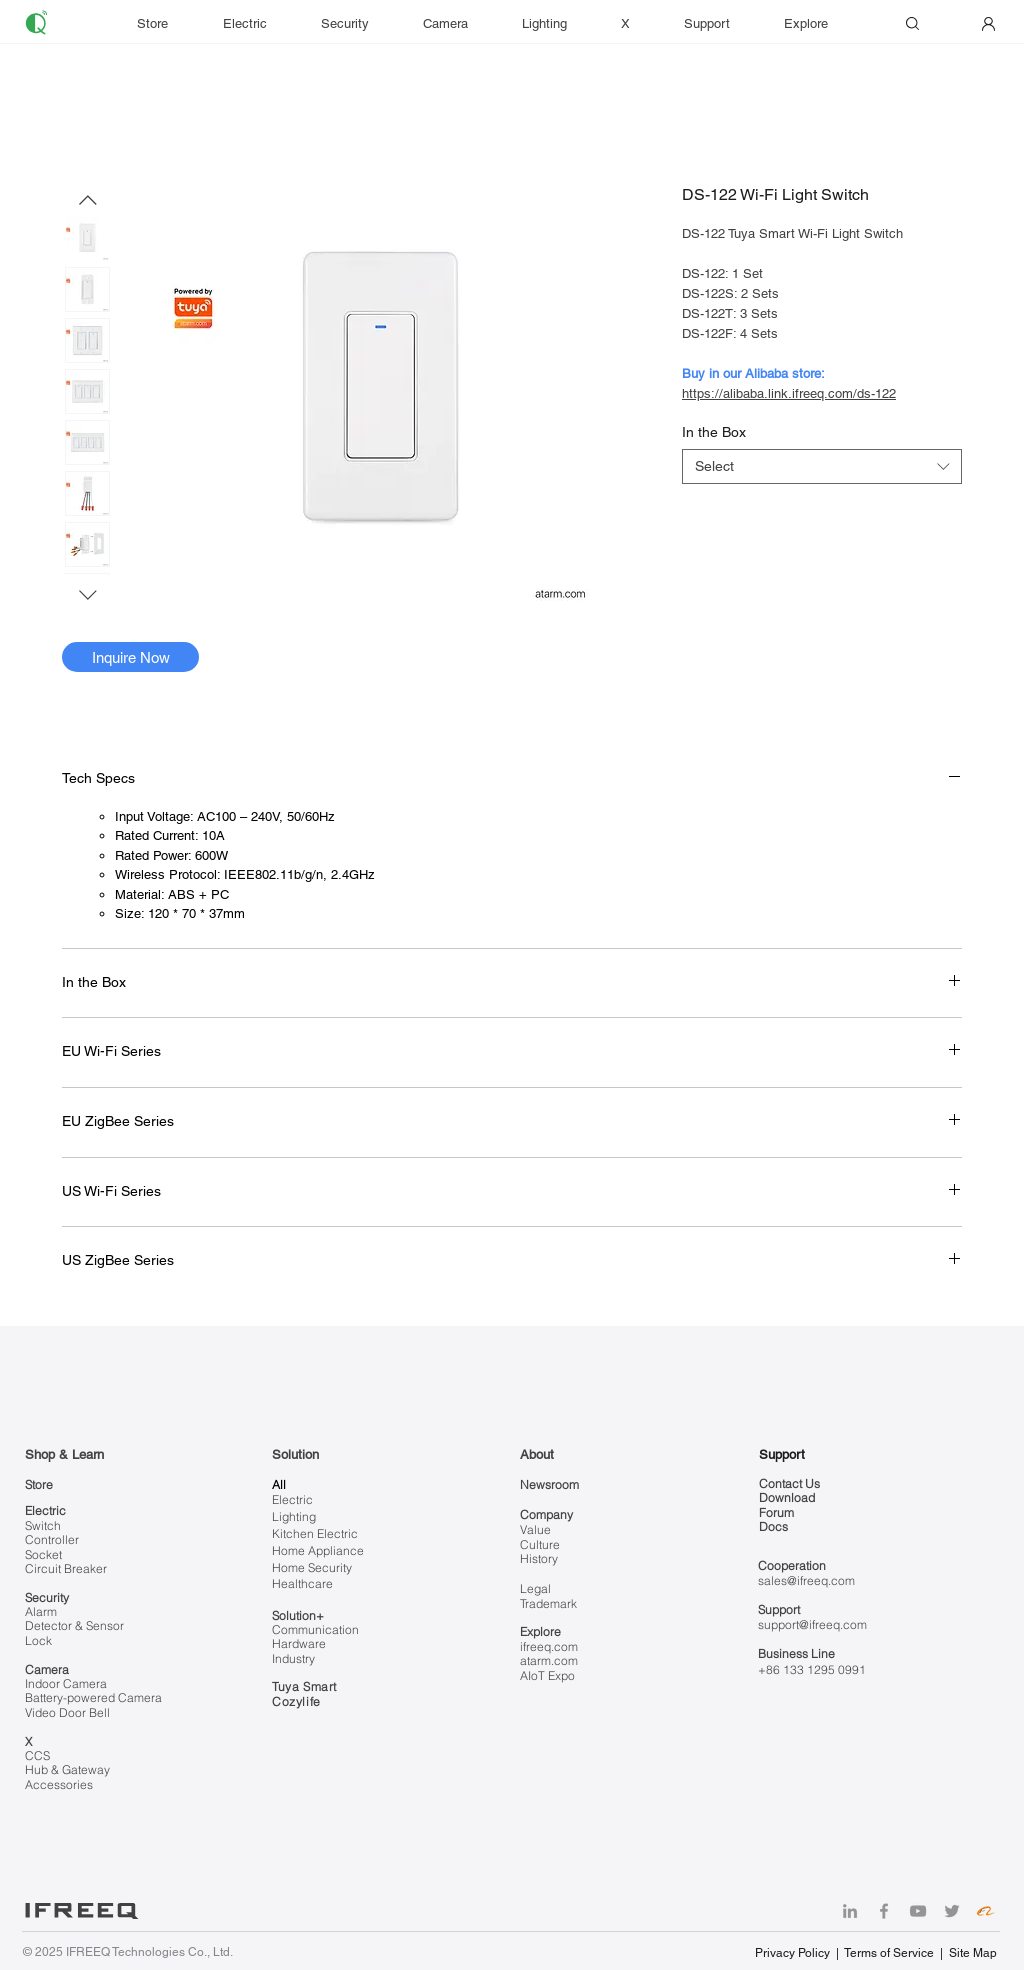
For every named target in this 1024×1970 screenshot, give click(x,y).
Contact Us (789, 1483)
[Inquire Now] (130, 657)
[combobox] (822, 466)
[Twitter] (952, 1911)
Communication (315, 1629)
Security (47, 1597)
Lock (38, 1640)
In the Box (714, 432)
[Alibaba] (986, 1911)
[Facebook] (884, 1911)
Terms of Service (889, 1953)
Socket (43, 1554)
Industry (293, 1658)
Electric (45, 1510)
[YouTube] (918, 1911)
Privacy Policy (794, 1953)
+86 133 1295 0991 (812, 1669)
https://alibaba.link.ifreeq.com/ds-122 (789, 393)
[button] (719, 24)
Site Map (973, 1953)
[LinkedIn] (850, 1911)
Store (39, 1484)
